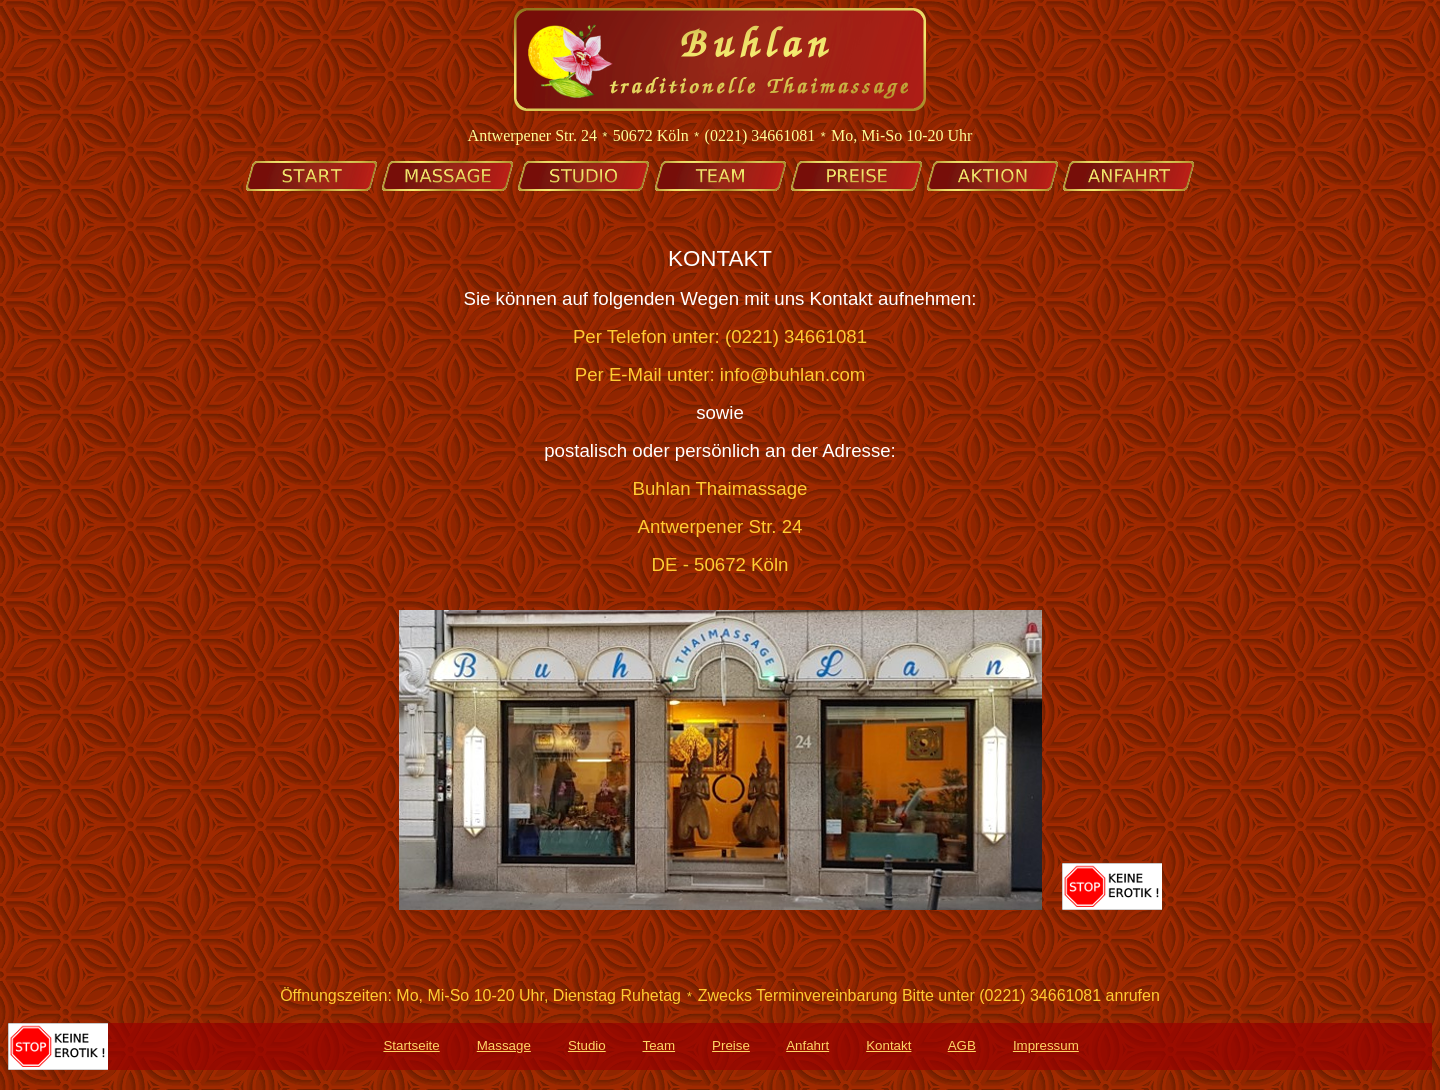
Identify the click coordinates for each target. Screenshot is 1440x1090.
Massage (504, 1048)
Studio (587, 1048)
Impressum (1046, 1048)
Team (658, 1048)
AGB (962, 1048)
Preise (731, 1048)
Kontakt (888, 1048)
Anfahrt (807, 1048)
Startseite (411, 1048)
